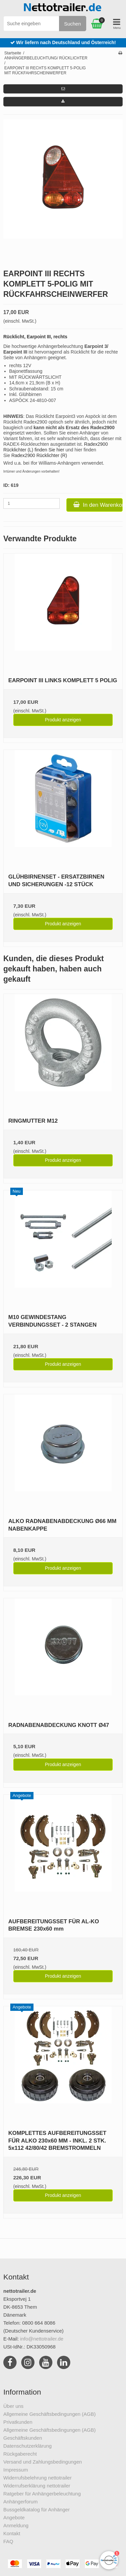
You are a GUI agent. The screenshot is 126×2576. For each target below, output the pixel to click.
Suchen (72, 24)
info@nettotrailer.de (41, 2339)
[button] (63, 89)
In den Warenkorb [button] (98, 505)
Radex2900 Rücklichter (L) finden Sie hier (55, 446)
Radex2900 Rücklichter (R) (39, 455)
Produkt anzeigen (63, 719)
